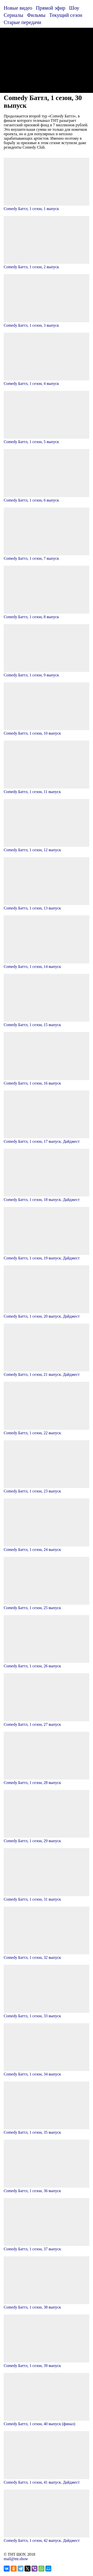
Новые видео (18, 8)
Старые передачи (22, 22)
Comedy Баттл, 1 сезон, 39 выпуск (46, 2363)
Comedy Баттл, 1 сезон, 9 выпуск (46, 672)
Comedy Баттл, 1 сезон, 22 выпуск (46, 1430)
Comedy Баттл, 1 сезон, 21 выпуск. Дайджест (46, 1372)
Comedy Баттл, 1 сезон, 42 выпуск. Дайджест (46, 2538)
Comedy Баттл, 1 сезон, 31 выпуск (46, 1897)
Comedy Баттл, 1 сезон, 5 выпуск (46, 439)
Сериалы (13, 15)
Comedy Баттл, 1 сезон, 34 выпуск (46, 2072)
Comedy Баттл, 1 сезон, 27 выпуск (46, 1722)
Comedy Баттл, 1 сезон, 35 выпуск (46, 2130)
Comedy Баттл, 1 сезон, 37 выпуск (46, 2246)
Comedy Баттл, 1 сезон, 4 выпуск (46, 381)
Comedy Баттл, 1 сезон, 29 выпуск (46, 1838)
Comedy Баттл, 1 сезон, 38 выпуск (46, 2305)
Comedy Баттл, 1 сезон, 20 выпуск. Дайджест (46, 1314)
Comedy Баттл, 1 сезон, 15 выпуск (46, 1022)
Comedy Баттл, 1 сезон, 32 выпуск (46, 1955)
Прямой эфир (50, 8)
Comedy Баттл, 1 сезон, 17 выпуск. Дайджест (46, 1139)
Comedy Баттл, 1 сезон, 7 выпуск (46, 556)
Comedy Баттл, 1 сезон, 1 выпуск (46, 206)
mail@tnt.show (16, 2559)
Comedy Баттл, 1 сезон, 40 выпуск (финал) (46, 2421)
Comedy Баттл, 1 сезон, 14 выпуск (46, 964)
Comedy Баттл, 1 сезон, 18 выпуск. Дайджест (46, 1197)
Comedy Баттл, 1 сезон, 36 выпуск (46, 2188)
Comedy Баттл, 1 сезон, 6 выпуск (46, 498)
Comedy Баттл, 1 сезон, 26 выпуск (46, 1663)
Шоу (74, 8)
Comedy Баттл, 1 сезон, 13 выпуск (46, 906)
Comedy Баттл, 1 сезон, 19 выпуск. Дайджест (46, 1255)
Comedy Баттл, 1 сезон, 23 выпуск (46, 1489)
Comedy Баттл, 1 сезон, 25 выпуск (46, 1605)
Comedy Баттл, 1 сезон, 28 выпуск (46, 1780)
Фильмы (36, 15)
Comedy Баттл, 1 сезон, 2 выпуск (46, 264)
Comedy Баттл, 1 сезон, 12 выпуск (46, 847)
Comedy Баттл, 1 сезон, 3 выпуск (46, 323)
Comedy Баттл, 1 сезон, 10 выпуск (46, 731)
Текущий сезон (65, 15)
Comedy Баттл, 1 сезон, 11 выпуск (46, 789)
